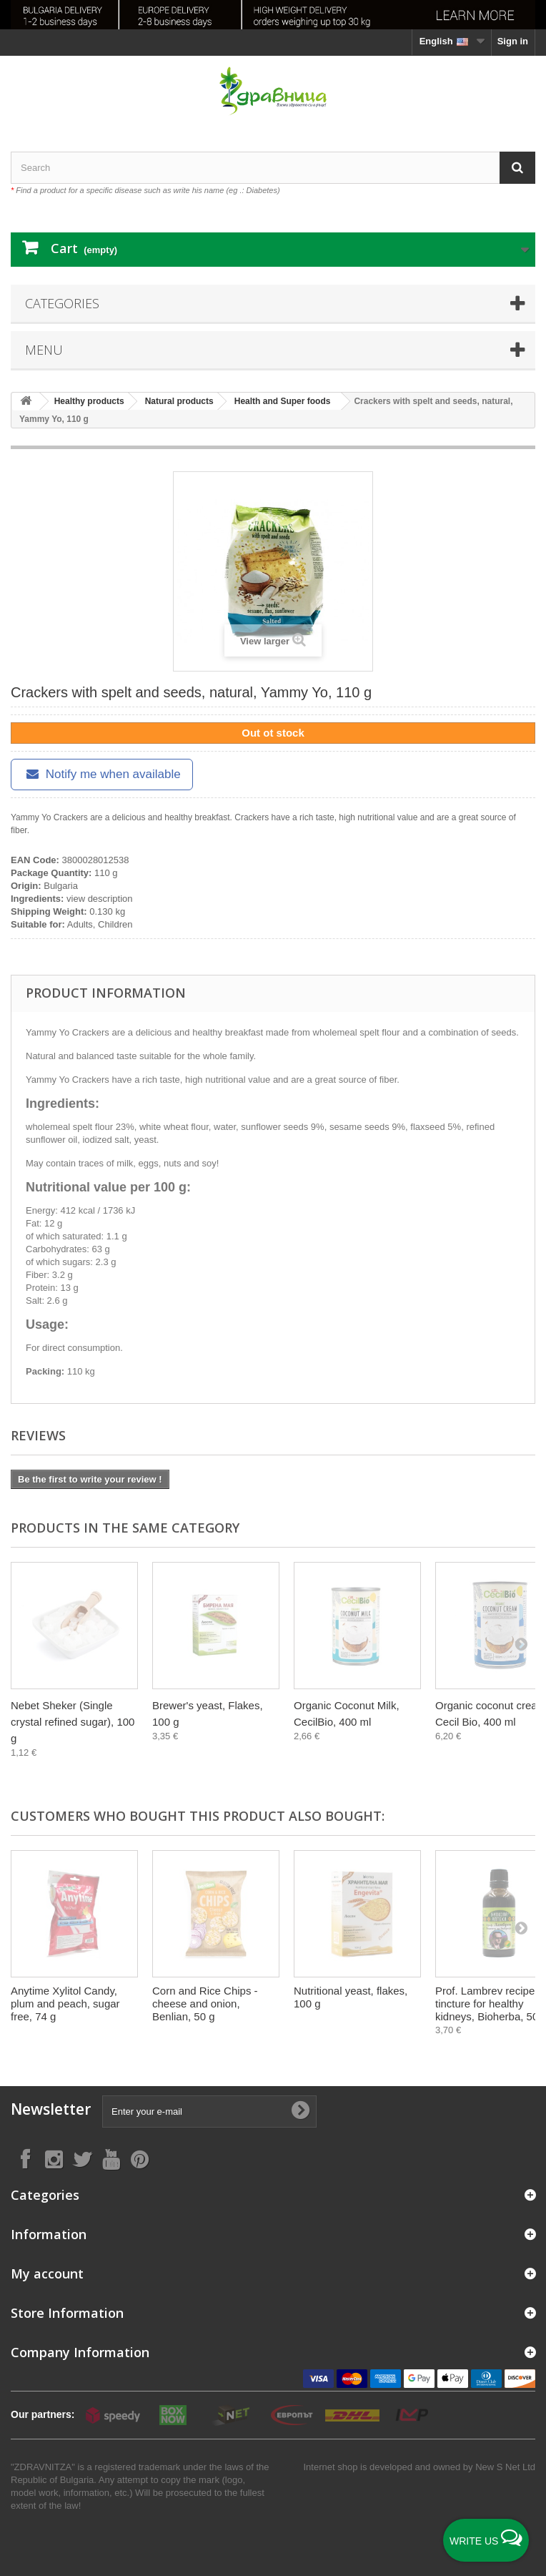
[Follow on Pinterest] (139, 2158)
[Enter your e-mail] (209, 2111)
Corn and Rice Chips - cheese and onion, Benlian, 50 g (205, 2003)
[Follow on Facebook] (25, 2158)
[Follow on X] (82, 2158)
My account (47, 2273)
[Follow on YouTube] (110, 2158)
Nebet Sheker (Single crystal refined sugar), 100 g (72, 1721)
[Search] (517, 168)
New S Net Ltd (505, 2467)
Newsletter (51, 2109)
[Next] (521, 1643)
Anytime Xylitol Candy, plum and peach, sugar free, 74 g (65, 2003)
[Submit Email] (300, 2111)
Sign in (512, 41)
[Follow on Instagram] (53, 2158)
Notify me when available (102, 774)
